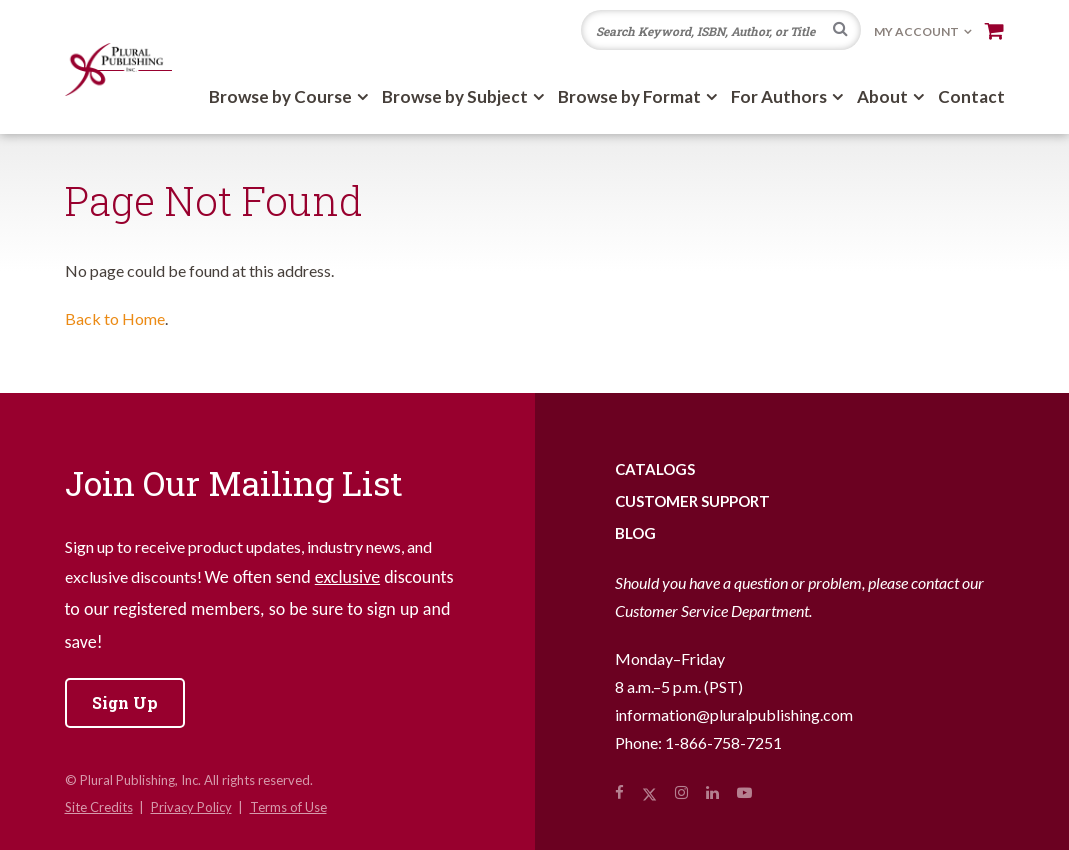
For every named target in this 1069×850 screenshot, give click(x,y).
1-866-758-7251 (723, 742)
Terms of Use (288, 807)
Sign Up (125, 702)
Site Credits (99, 807)
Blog (635, 533)
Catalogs (655, 469)
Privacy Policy (191, 807)
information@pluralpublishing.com (734, 714)
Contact (971, 96)
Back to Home (115, 318)
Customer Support (692, 501)
